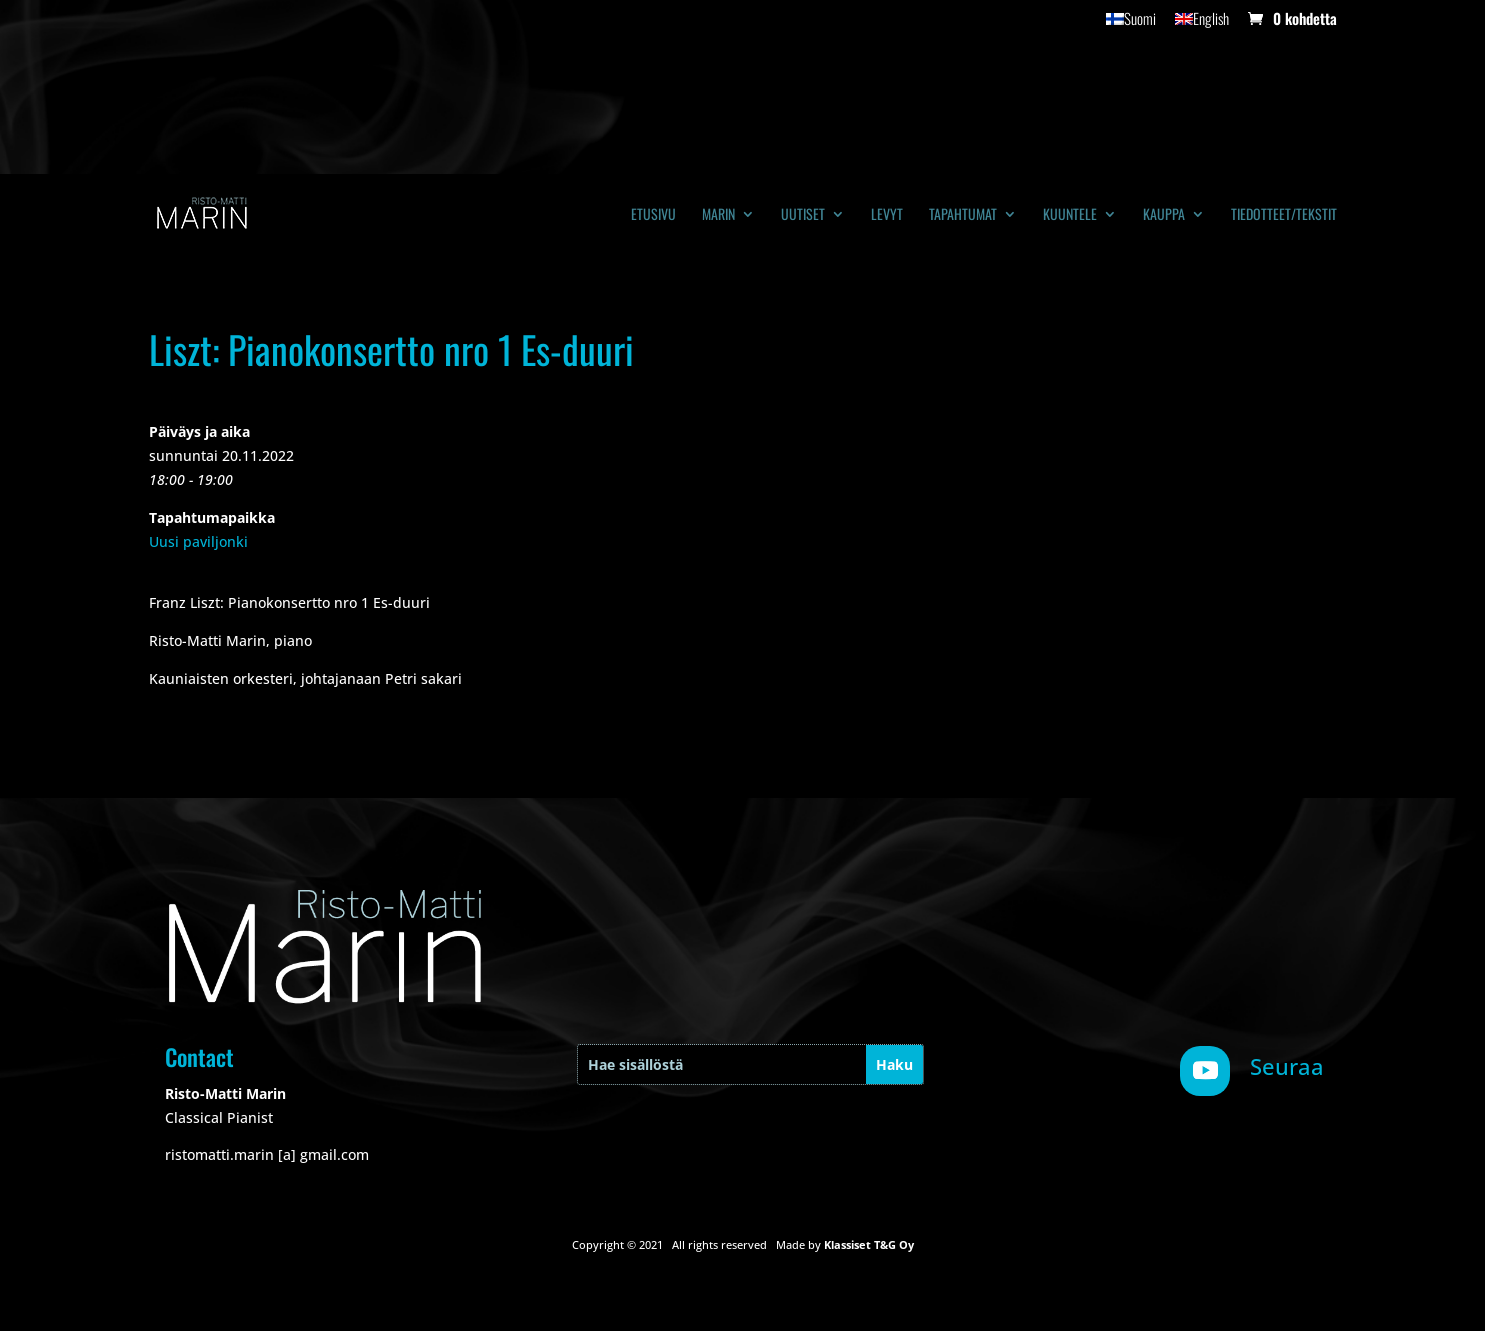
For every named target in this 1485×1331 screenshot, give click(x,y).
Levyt (887, 215)
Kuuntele (1070, 215)
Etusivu (653, 215)
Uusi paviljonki (198, 541)
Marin (718, 215)
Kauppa (1164, 215)
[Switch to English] (1202, 24)
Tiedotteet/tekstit (1284, 215)
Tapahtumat (963, 215)
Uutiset (803, 215)
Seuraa (1287, 1066)
